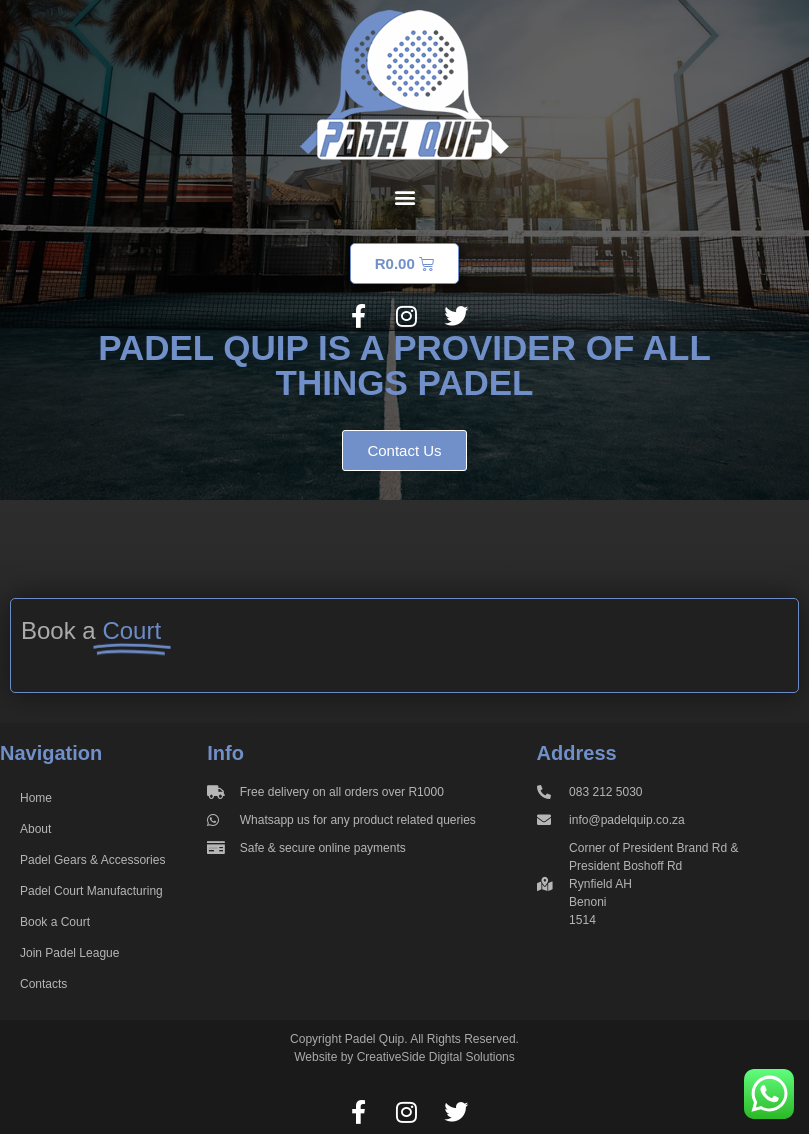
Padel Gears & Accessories (92, 860)
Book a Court (55, 922)
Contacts (43, 984)
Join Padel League (69, 953)
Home (36, 798)
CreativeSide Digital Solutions (436, 1057)
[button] (404, 196)
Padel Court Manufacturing (91, 891)
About (35, 829)
